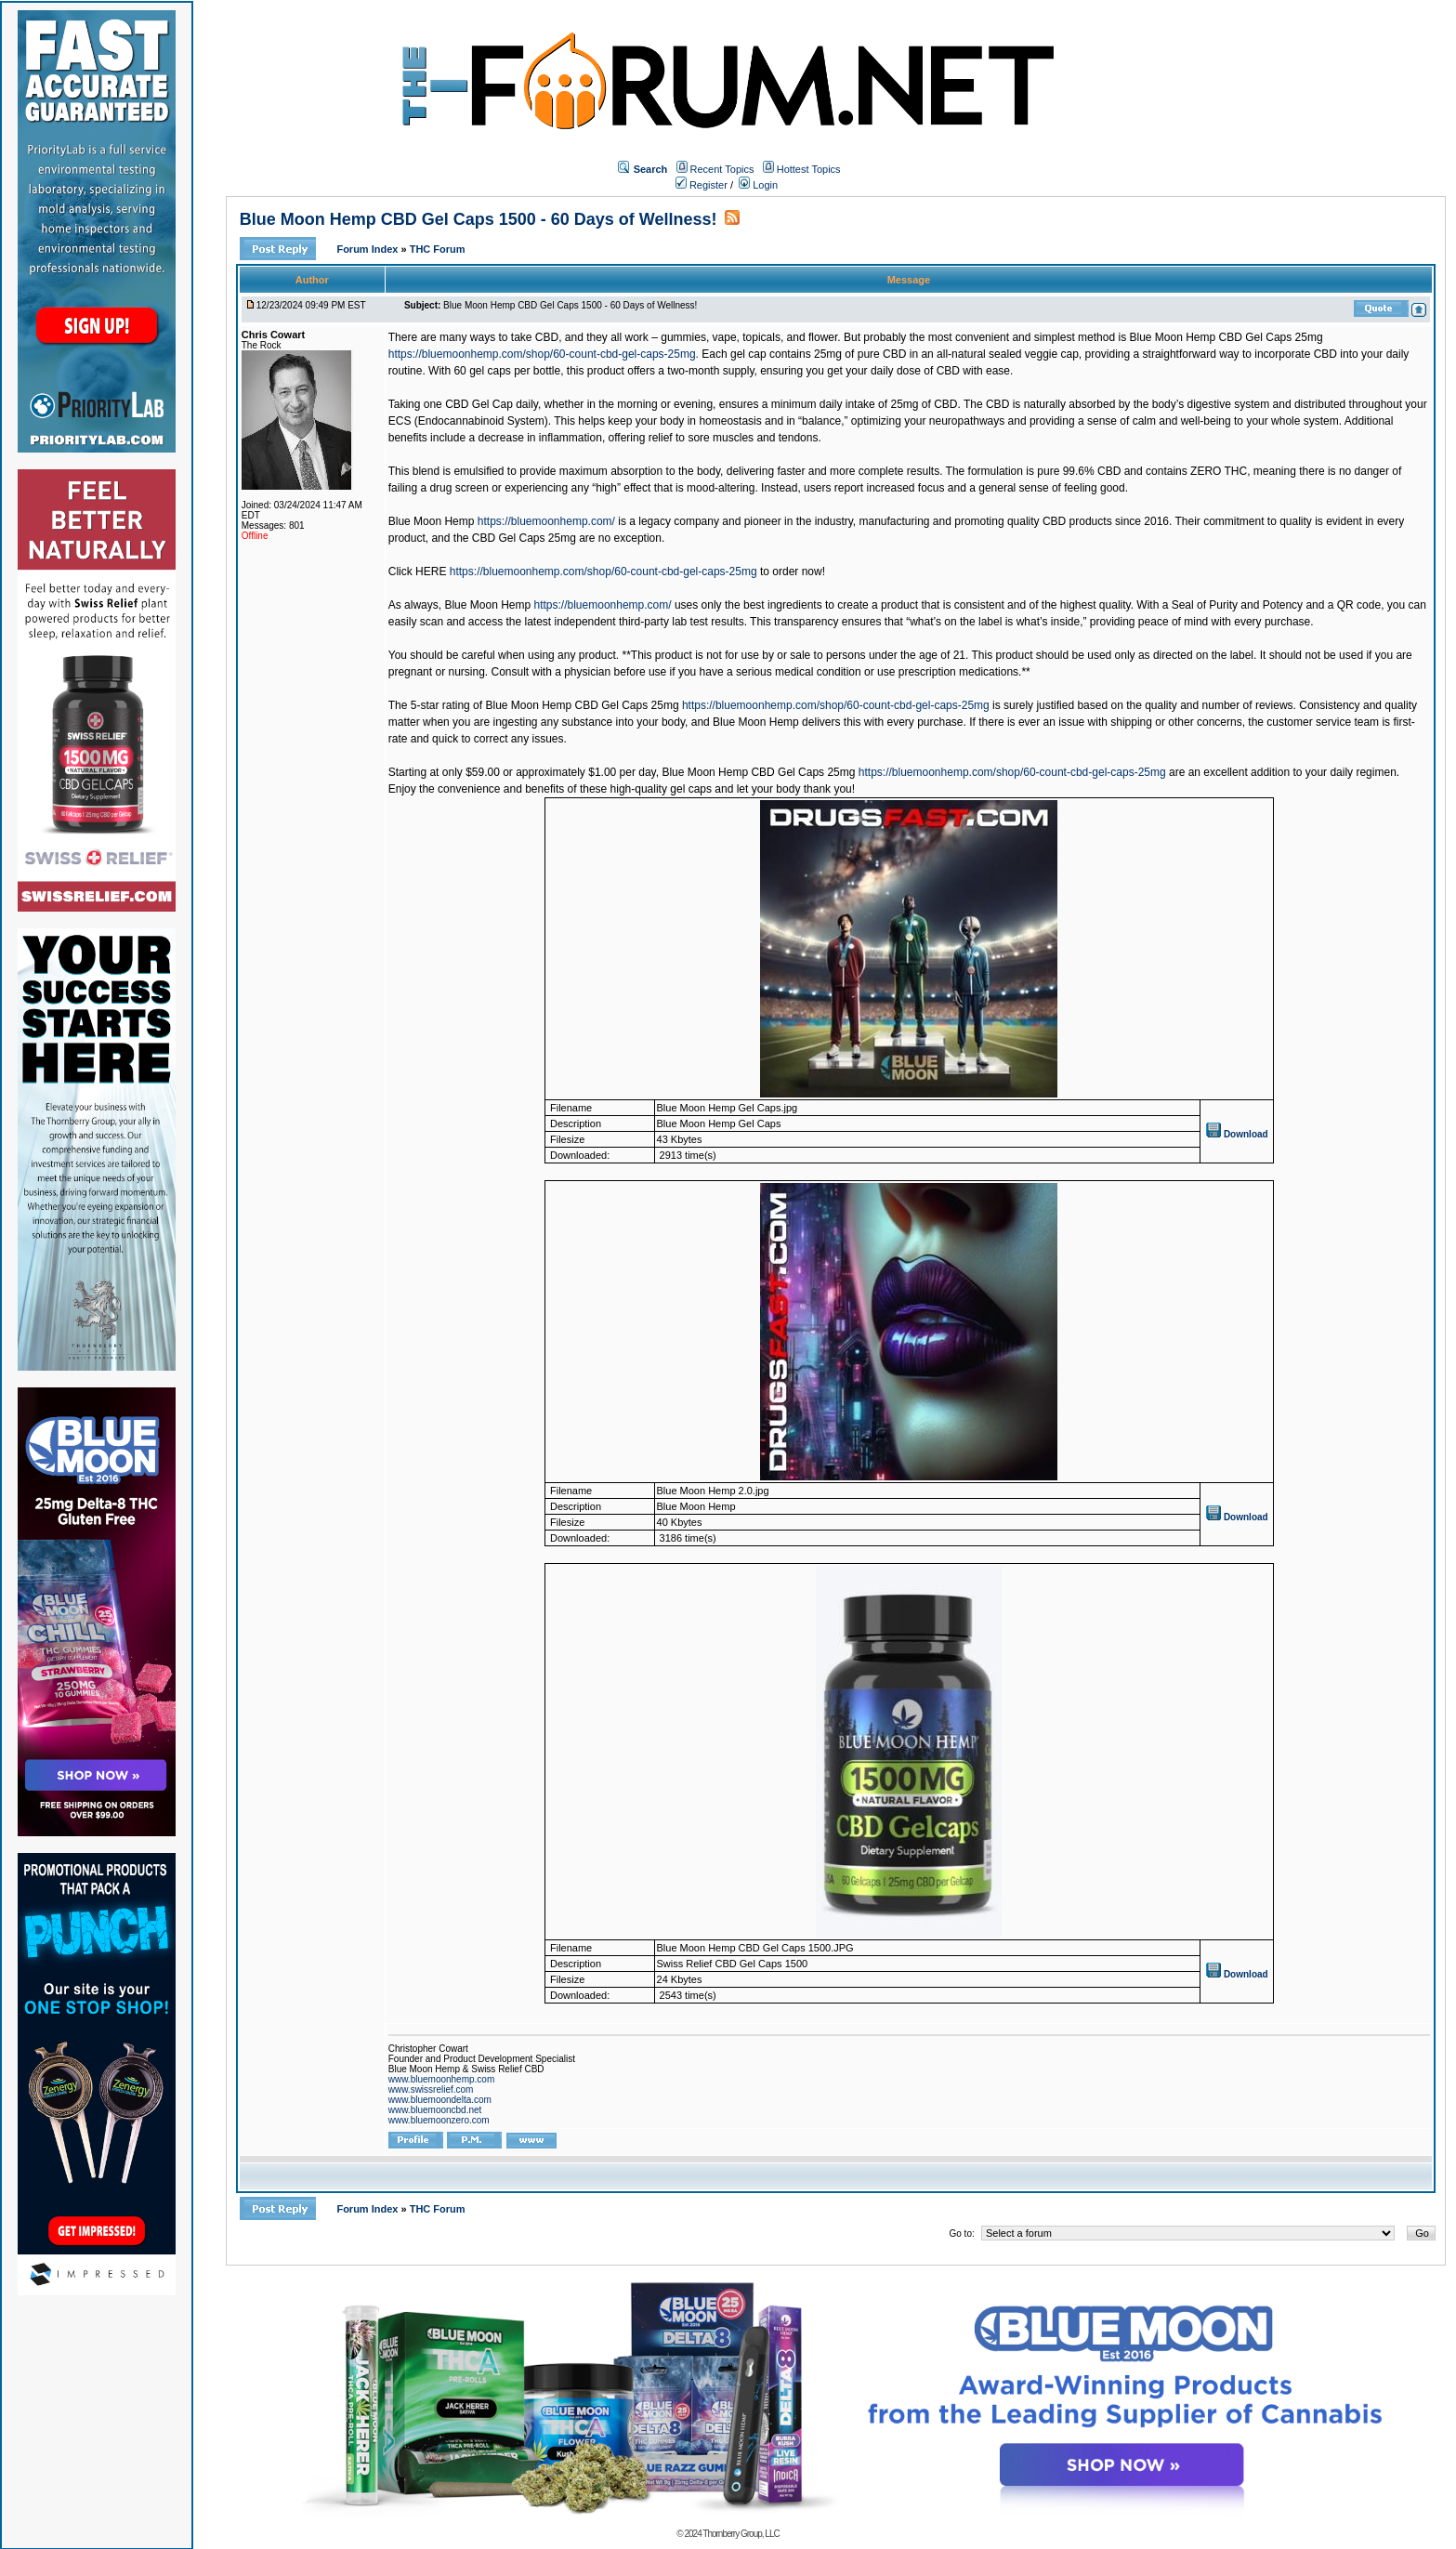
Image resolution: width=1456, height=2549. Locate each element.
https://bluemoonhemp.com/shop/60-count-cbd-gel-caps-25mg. (543, 354)
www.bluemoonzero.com (439, 2120)
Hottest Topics (809, 169)
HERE (430, 571)
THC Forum (438, 249)
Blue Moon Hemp (431, 521)
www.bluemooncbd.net (435, 2110)
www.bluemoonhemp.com (441, 2079)
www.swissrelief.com (431, 2089)
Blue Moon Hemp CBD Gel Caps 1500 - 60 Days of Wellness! (478, 219)
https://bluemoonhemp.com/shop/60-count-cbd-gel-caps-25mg (603, 571)
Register (702, 185)
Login (758, 185)
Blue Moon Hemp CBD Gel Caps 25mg (1225, 337)
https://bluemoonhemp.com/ (546, 521)
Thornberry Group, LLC (740, 2534)
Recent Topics (722, 169)
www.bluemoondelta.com (440, 2100)
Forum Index (368, 249)
